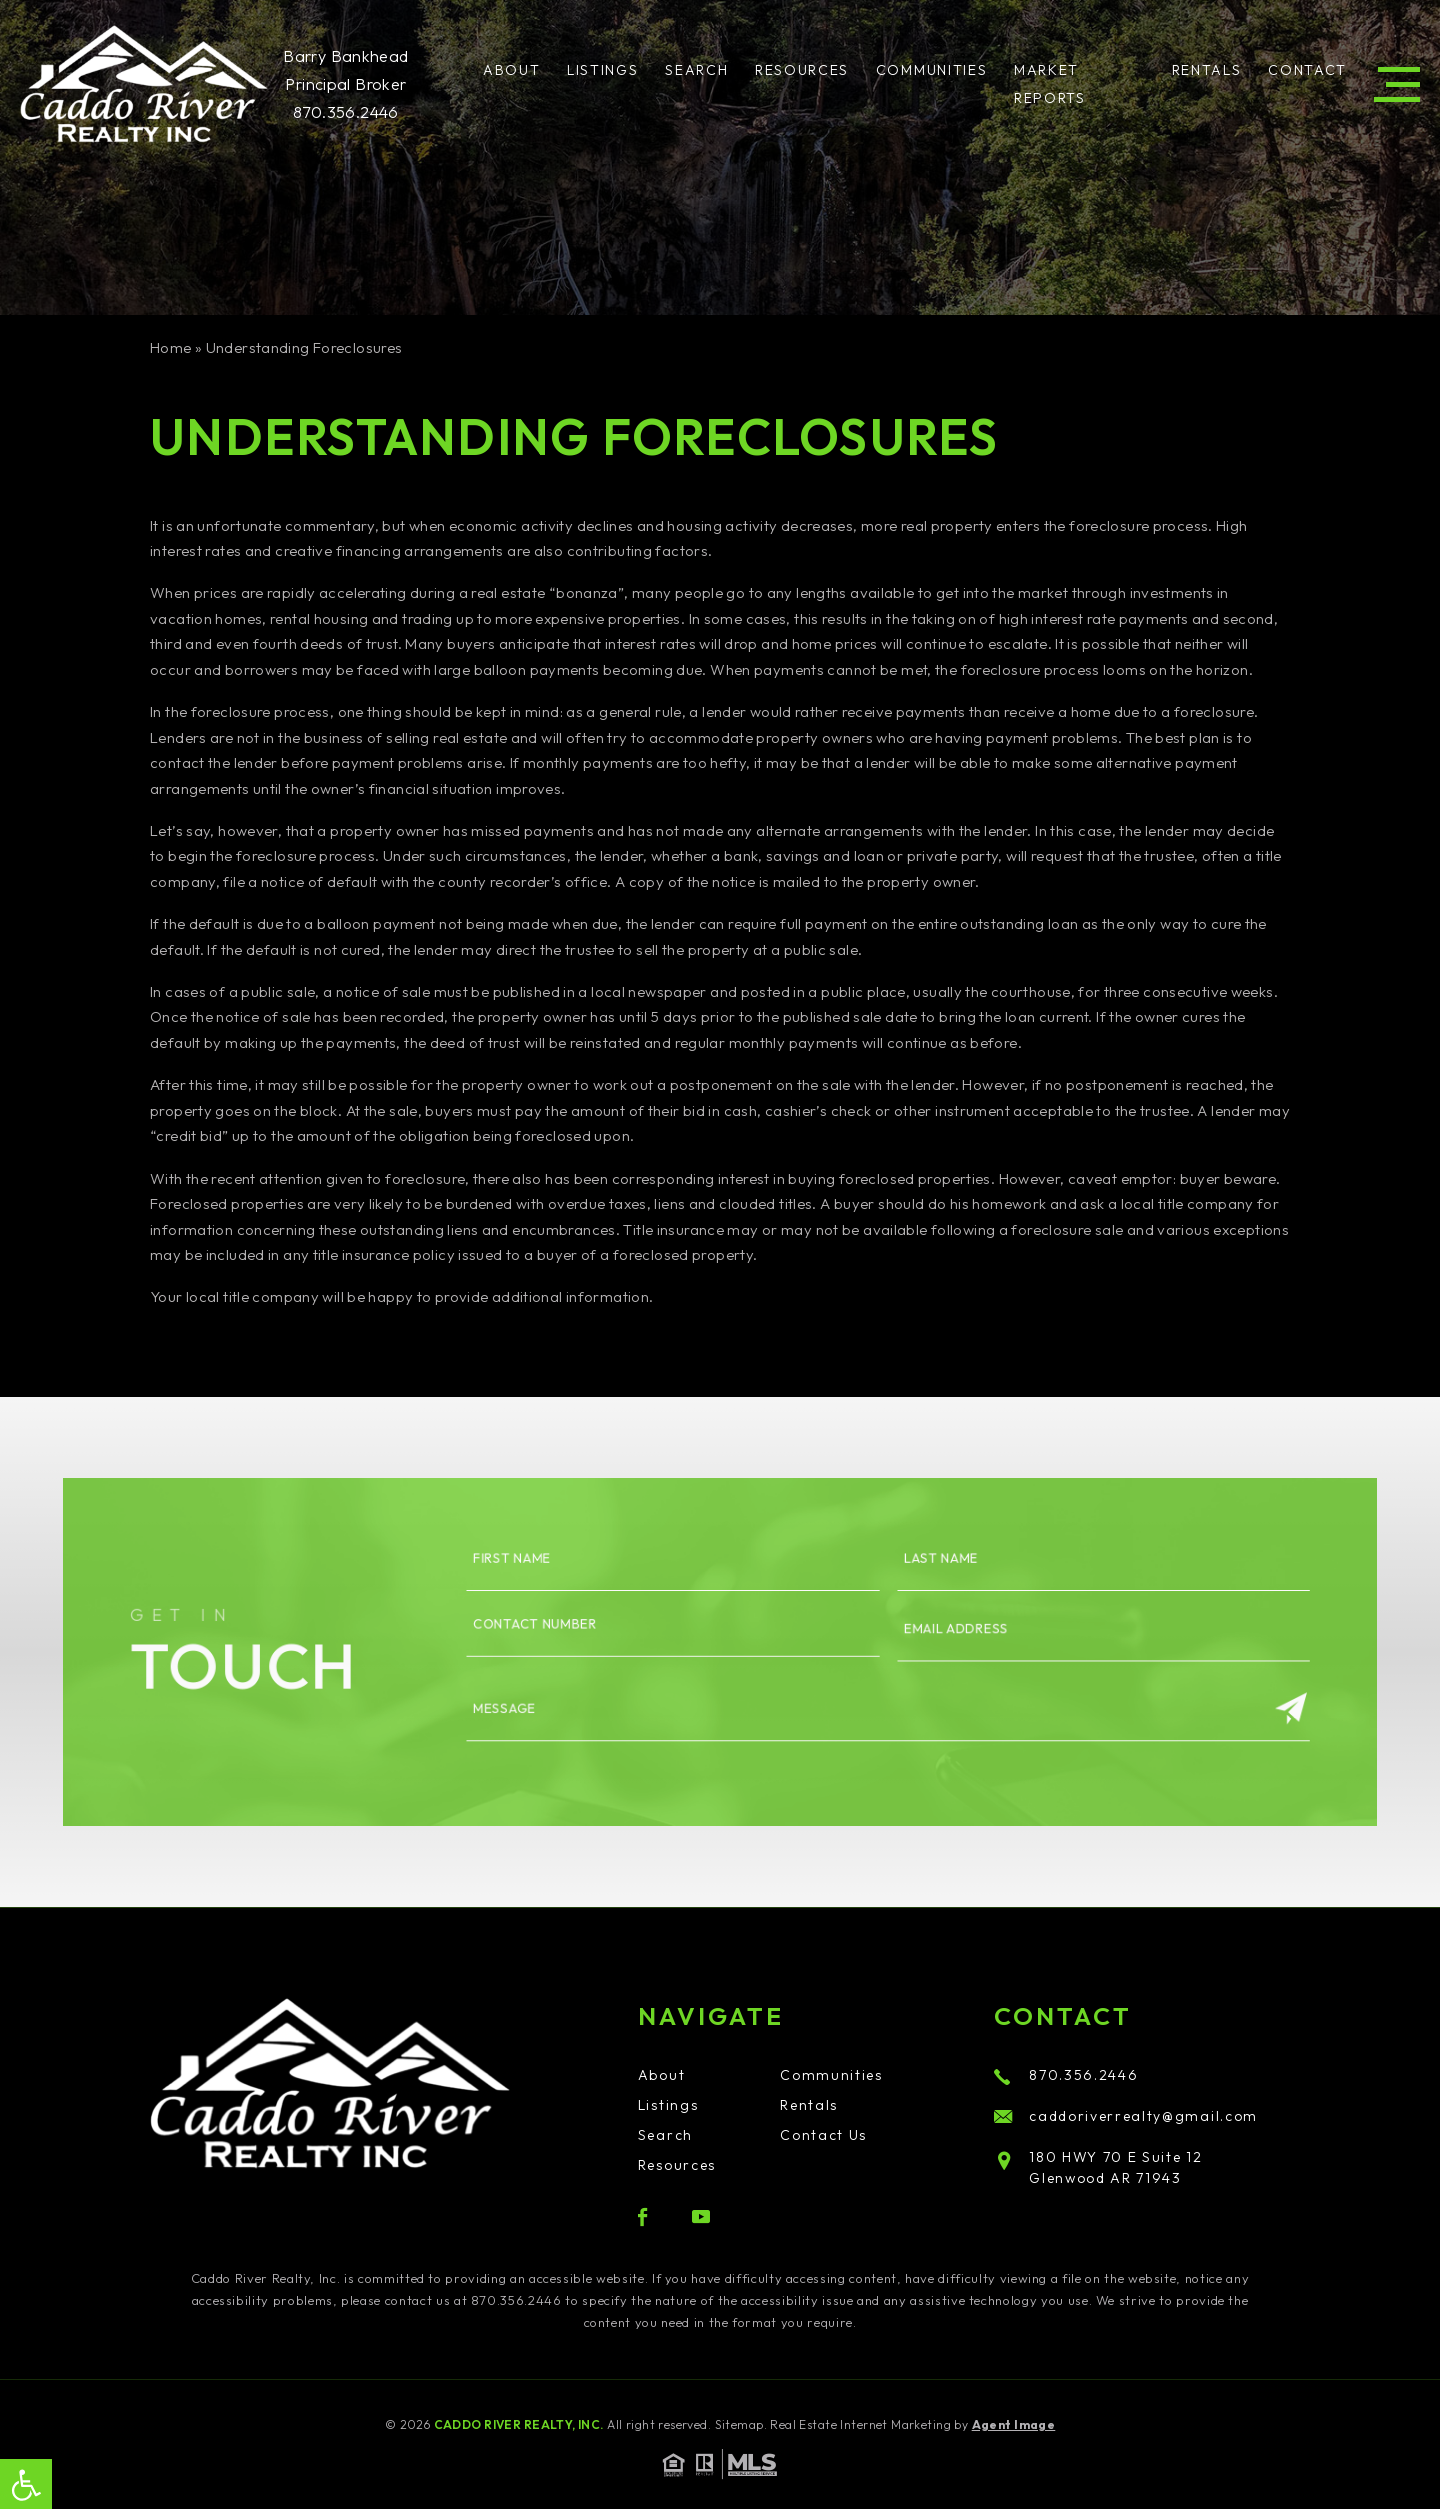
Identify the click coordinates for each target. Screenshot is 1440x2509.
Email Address (908, 1632)
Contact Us (823, 2135)
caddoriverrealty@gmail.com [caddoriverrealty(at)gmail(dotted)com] (1126, 2116)
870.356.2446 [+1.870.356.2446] (346, 112)
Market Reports (1050, 84)
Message (548, 1696)
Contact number (572, 1628)
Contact (1307, 70)
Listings (602, 70)
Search (696, 70)
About (511, 70)
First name (554, 1576)
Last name (896, 1576)
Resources (802, 70)
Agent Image (1014, 2424)
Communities (931, 70)
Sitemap (739, 2424)
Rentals (1207, 70)
